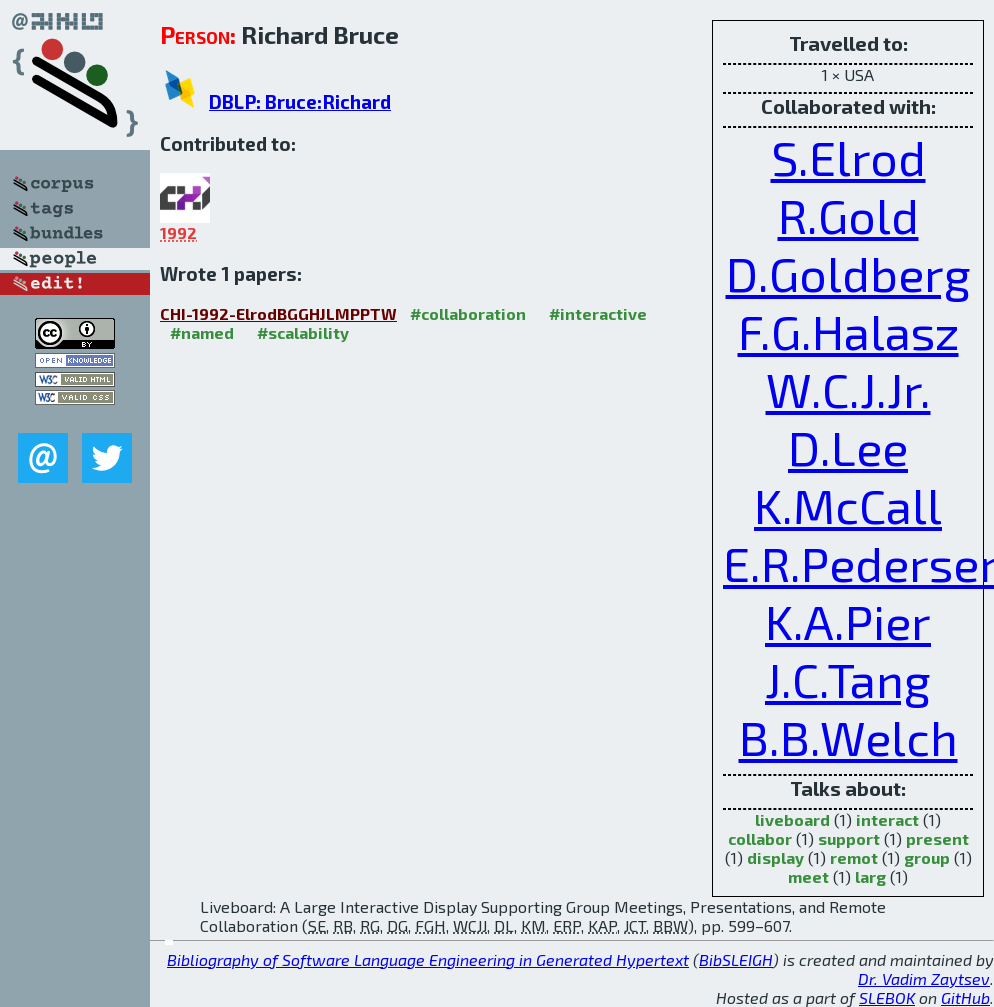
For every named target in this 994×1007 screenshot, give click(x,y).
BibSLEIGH (736, 959)
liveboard (792, 819)
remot (854, 857)
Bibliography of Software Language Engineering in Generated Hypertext (428, 959)
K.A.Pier (848, 621)
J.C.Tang (848, 679)
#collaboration (468, 313)
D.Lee (848, 447)
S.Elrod (848, 157)
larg (870, 876)
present (937, 838)
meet (808, 876)
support (849, 838)
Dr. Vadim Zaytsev (924, 978)
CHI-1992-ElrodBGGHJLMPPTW (278, 313)
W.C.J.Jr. (848, 389)
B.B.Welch (848, 737)
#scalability (303, 332)
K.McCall (848, 505)
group (927, 857)
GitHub (965, 997)
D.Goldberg (848, 273)
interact (887, 819)
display (775, 857)
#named (202, 332)
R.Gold (848, 215)
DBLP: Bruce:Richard (300, 101)
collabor (760, 838)
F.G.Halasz (848, 331)
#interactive (598, 313)
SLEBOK (887, 997)
